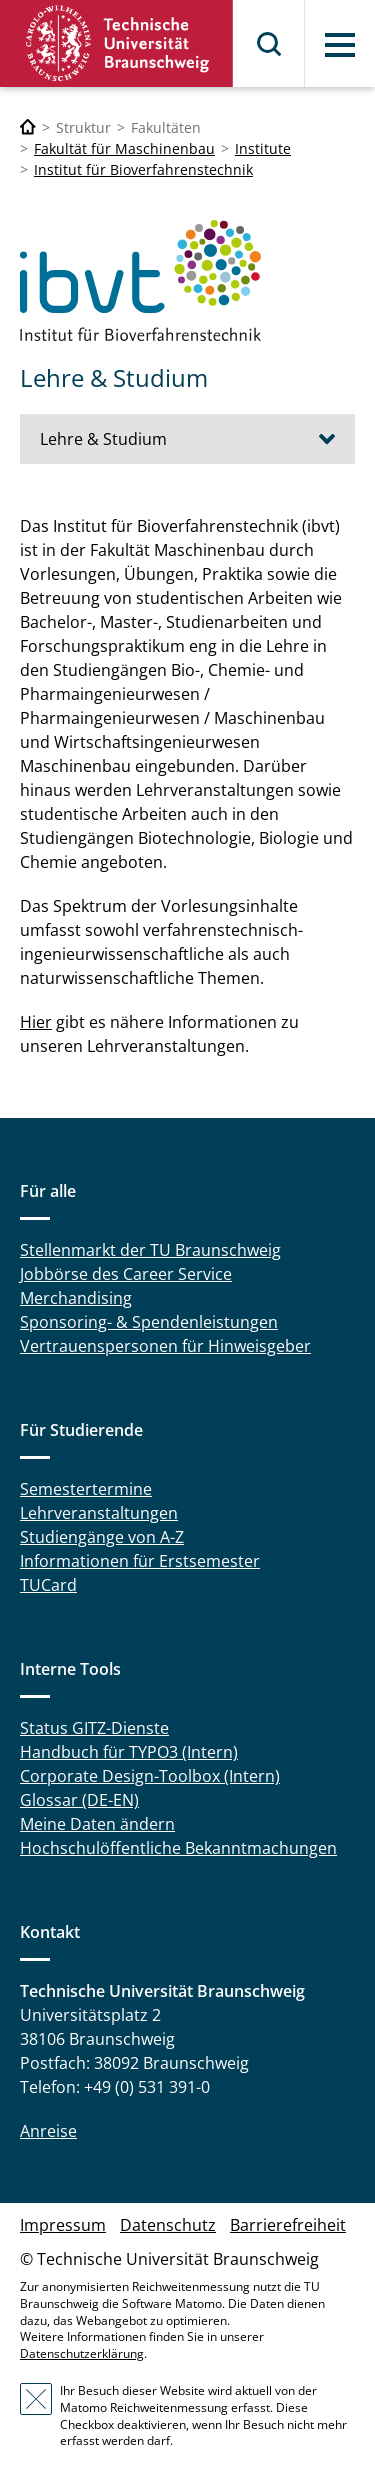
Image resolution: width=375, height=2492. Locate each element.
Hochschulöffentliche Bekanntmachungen (178, 1848)
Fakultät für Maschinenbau (124, 148)
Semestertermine (86, 1489)
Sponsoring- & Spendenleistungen (149, 1322)
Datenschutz (168, 2225)
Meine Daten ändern (97, 1824)
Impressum (63, 2225)
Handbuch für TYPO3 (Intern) (129, 1752)
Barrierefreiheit (288, 2225)
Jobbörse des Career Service (126, 1274)
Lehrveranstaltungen (99, 1513)
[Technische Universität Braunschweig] (28, 127)
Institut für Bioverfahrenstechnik (143, 169)
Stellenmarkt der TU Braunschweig (150, 1250)
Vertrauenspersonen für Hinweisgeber (165, 1346)
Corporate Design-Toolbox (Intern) (150, 1776)
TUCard (48, 1585)
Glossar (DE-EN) (79, 1800)
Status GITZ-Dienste (94, 1728)
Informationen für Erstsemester (140, 1561)
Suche (270, 44)
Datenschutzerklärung (82, 2353)
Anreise (48, 2131)
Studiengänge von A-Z (102, 1537)
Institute (263, 148)
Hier (36, 1022)
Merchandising (76, 1298)
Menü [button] (340, 45)
